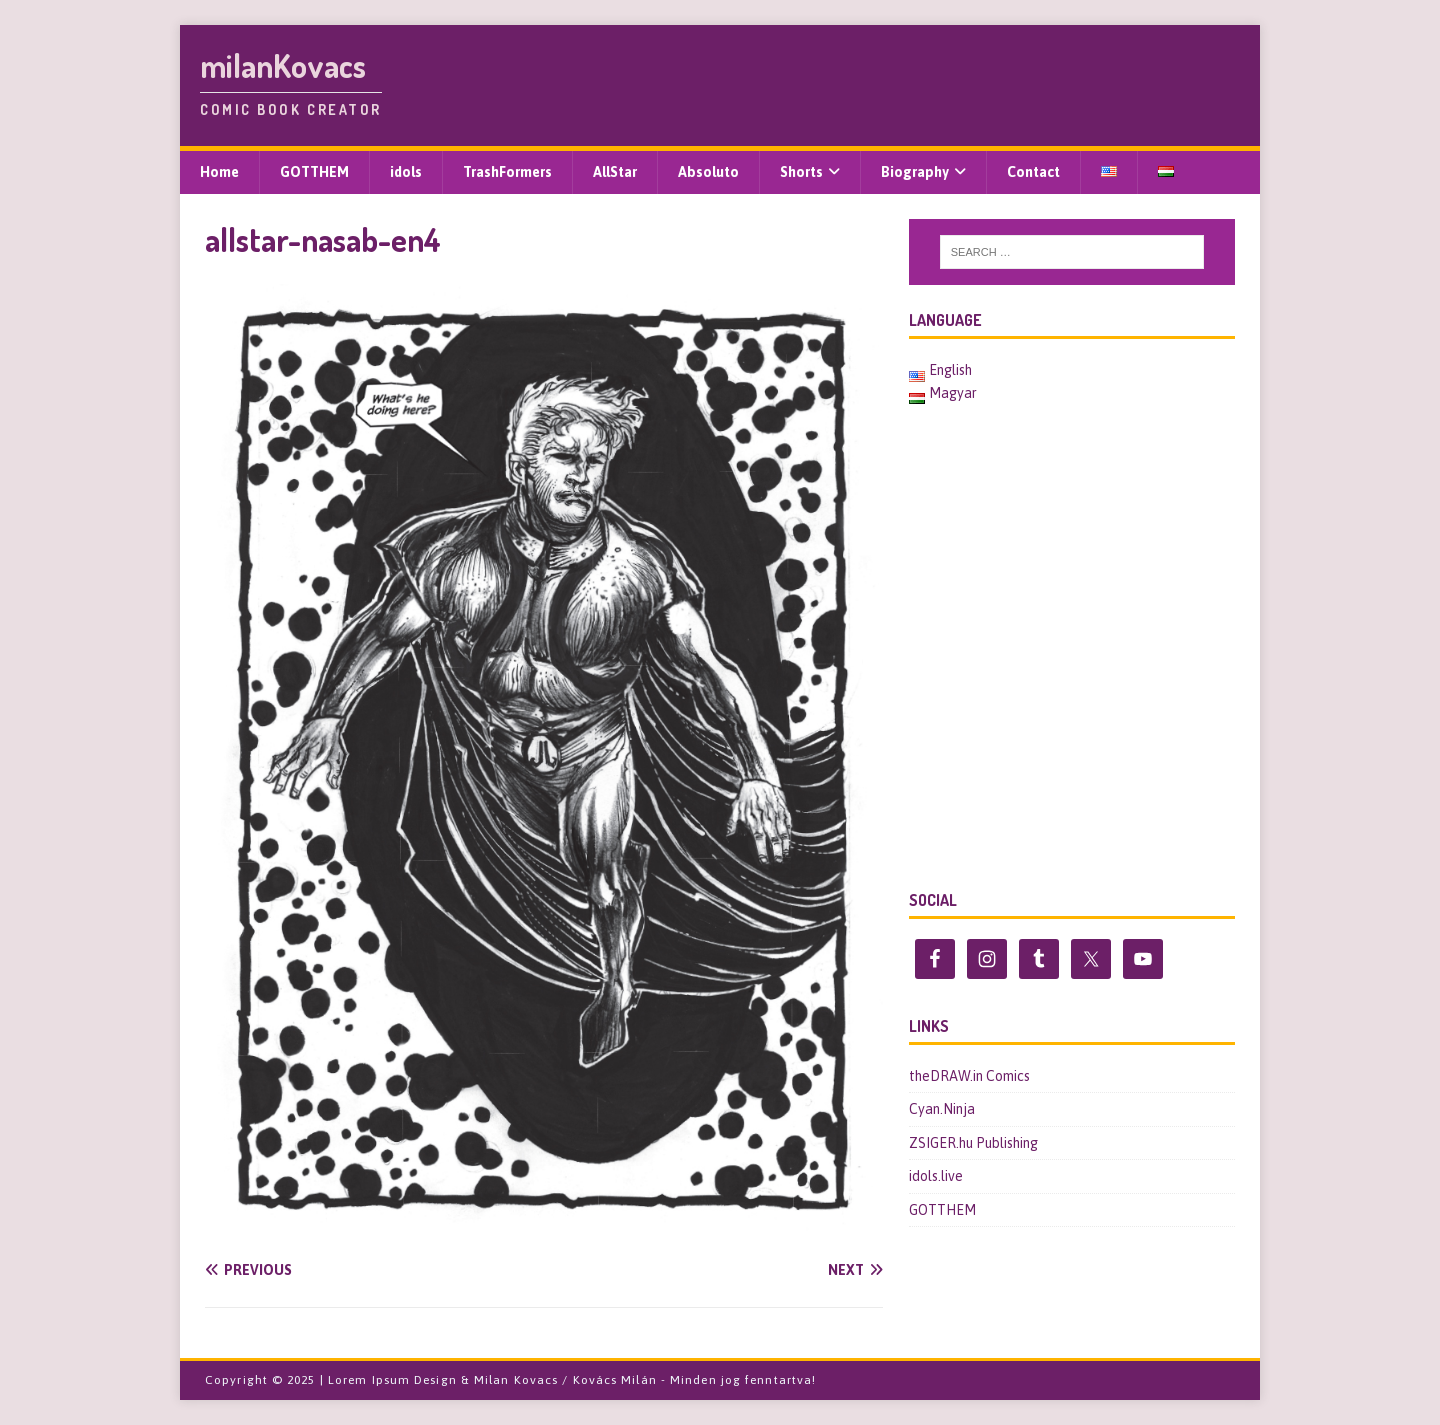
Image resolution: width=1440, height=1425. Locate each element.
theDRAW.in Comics (969, 1076)
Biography (915, 172)
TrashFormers (507, 172)
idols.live (936, 1176)
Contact (1033, 172)
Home (219, 172)
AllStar (615, 172)
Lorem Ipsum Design (392, 1380)
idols (406, 172)
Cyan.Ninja (942, 1109)
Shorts (801, 172)
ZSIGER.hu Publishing (973, 1143)
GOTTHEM (314, 172)
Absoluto (708, 172)
